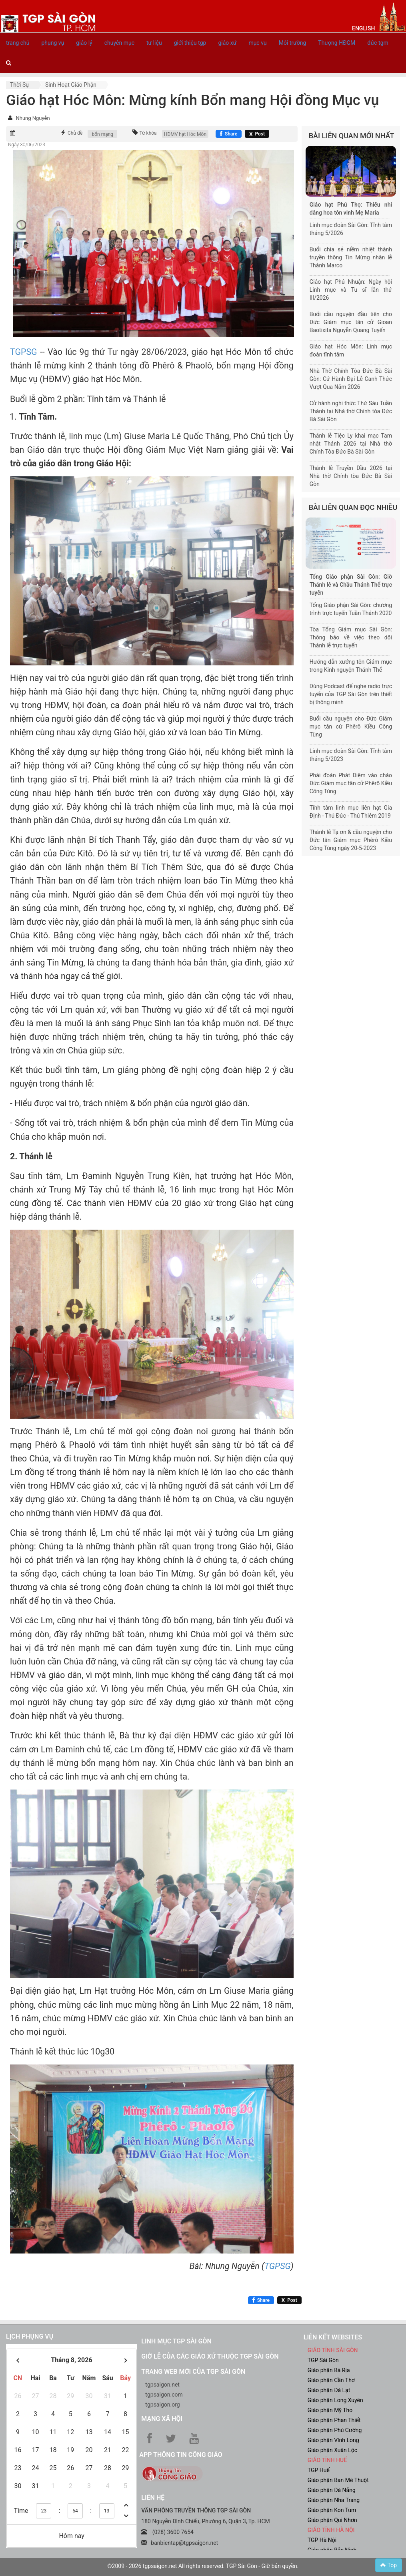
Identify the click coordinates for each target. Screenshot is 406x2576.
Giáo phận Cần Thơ (331, 2380)
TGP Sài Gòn (323, 2360)
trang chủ (18, 43)
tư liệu (154, 43)
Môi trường (292, 43)
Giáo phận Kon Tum (332, 2510)
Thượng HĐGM (336, 43)
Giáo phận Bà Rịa (329, 2370)
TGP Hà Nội (322, 2540)
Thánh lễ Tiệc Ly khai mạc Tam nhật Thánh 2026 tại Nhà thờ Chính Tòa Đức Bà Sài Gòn (351, 443)
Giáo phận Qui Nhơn (332, 2520)
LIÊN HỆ (152, 2497)
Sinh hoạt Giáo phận (70, 85)
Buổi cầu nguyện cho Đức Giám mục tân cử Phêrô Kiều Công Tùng (351, 726)
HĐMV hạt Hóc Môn (185, 134)
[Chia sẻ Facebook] (229, 134)
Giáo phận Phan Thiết (334, 2420)
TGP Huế (319, 2470)
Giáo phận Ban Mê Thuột (338, 2480)
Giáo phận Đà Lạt (329, 2390)
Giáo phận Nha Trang (334, 2500)
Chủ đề (75, 133)
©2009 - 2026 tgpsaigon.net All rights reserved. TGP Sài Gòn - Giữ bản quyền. (203, 2566)
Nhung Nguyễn (33, 118)
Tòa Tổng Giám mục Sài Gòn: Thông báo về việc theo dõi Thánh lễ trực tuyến (351, 637)
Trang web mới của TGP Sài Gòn (193, 2371)
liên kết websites (333, 2337)
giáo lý (84, 43)
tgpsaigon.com (163, 2394)
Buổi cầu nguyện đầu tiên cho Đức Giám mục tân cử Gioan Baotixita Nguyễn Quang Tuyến (351, 322)
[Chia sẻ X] (257, 134)
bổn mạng (102, 134)
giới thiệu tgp (190, 43)
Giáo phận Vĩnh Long (333, 2440)
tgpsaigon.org (162, 2404)
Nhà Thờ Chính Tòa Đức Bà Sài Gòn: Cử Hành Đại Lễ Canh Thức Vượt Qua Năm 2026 (351, 379)
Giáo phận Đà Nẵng (332, 2490)
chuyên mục (119, 43)
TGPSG (23, 352)
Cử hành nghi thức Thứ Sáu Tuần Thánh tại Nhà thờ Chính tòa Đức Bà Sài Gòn (351, 411)
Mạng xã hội (161, 2419)
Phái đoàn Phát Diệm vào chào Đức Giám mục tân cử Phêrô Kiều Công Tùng (351, 783)
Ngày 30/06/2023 (26, 144)
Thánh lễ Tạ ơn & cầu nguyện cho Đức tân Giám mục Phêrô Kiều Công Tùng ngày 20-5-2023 (351, 840)
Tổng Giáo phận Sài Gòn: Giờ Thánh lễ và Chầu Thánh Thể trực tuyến (351, 584)
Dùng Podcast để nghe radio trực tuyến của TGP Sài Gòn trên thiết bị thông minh (351, 694)
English (363, 28)
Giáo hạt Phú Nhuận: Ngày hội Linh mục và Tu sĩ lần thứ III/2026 (351, 290)
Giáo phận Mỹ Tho (330, 2410)
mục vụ (257, 43)
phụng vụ (53, 43)
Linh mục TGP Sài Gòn (176, 2341)
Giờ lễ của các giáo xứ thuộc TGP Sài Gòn (209, 2356)
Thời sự (19, 85)
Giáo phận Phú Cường (335, 2430)
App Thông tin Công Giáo (180, 2455)
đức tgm (377, 43)
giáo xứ (227, 43)
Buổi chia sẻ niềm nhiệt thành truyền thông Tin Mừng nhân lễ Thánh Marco (351, 257)
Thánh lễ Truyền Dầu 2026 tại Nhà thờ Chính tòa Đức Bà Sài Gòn (351, 476)
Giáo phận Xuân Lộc (332, 2450)
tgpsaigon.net (162, 2384)
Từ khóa (148, 133)
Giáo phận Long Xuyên (335, 2400)
